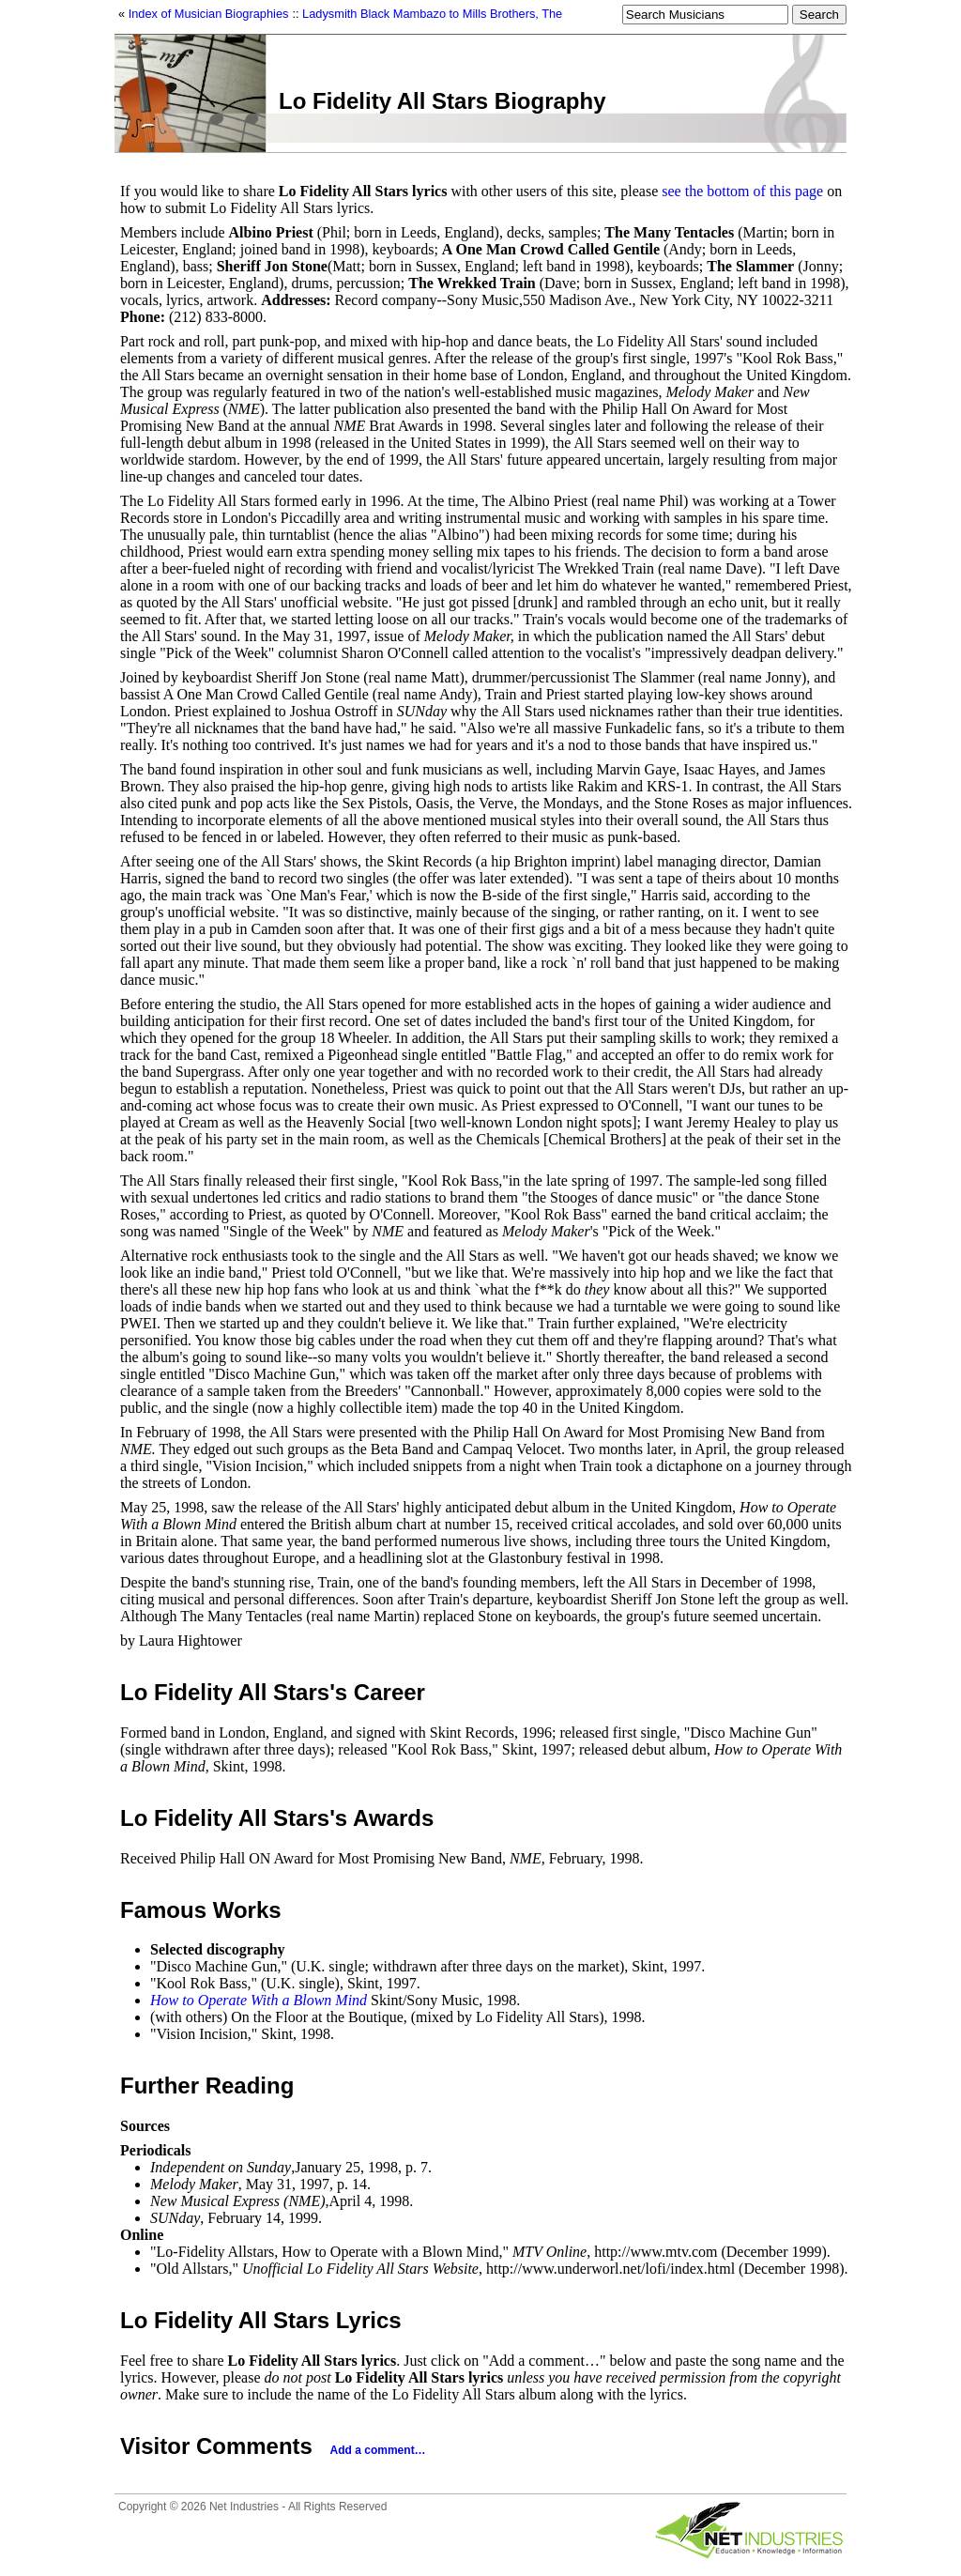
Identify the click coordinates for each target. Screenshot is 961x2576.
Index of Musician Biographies (209, 14)
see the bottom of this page (742, 191)
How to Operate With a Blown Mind (258, 2000)
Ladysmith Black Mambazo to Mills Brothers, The (432, 14)
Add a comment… (378, 2450)
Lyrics (369, 2320)
